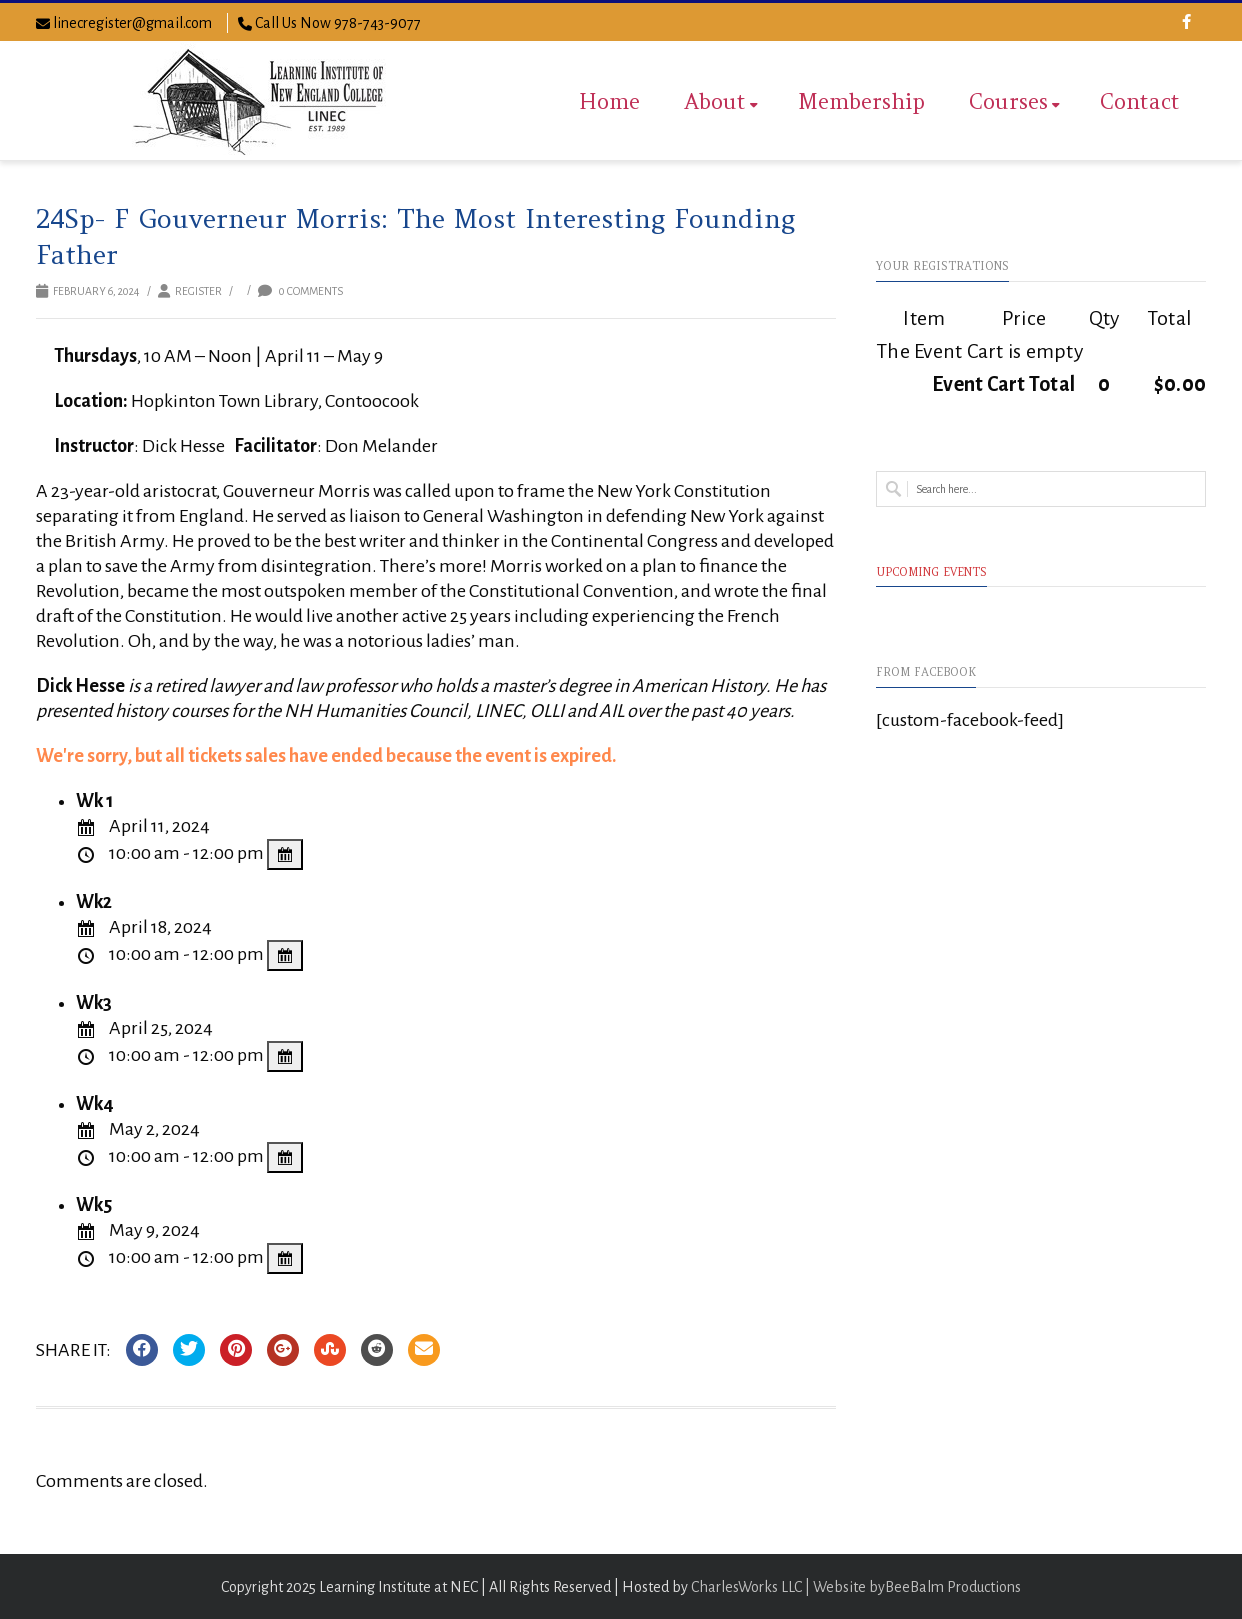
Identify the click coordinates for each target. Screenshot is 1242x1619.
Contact (1140, 101)
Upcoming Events (931, 572)
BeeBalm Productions (953, 1587)
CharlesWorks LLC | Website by (788, 1587)
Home (609, 101)
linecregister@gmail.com (132, 23)
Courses (1014, 101)
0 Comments (300, 291)
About (721, 101)
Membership (861, 101)
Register (198, 291)
